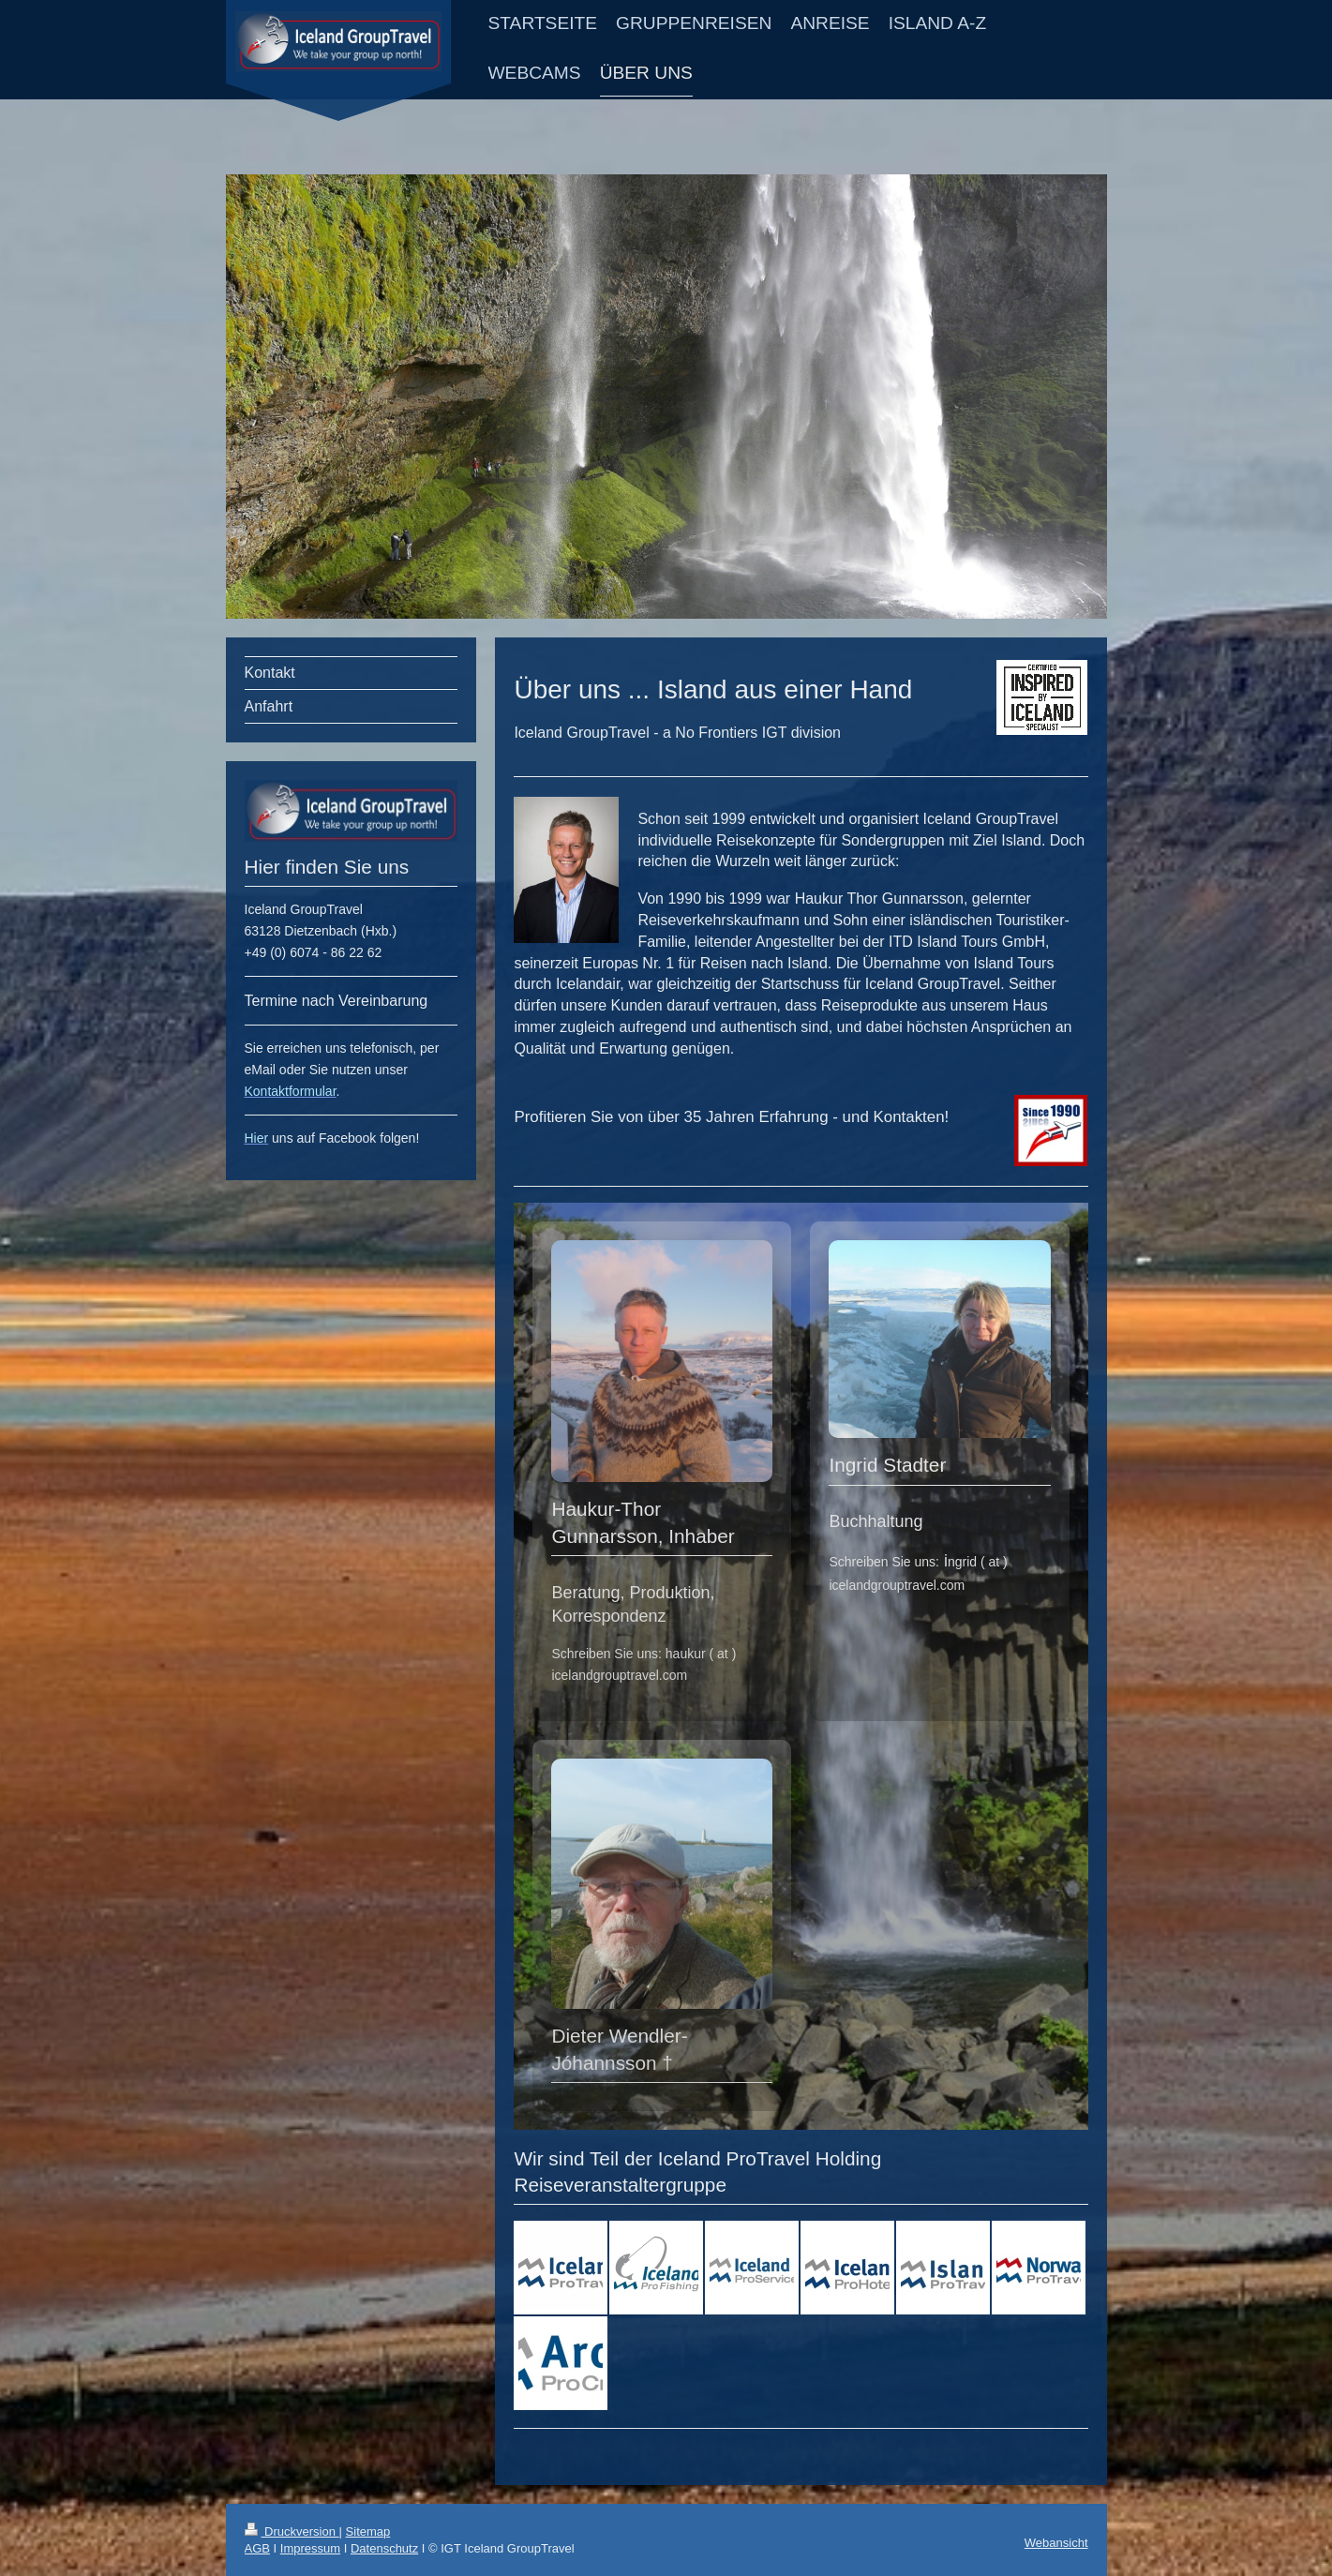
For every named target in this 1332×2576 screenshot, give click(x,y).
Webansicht (1056, 2543)
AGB (257, 2548)
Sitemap (368, 2531)
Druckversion (292, 2531)
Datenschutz (384, 2548)
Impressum (310, 2548)
